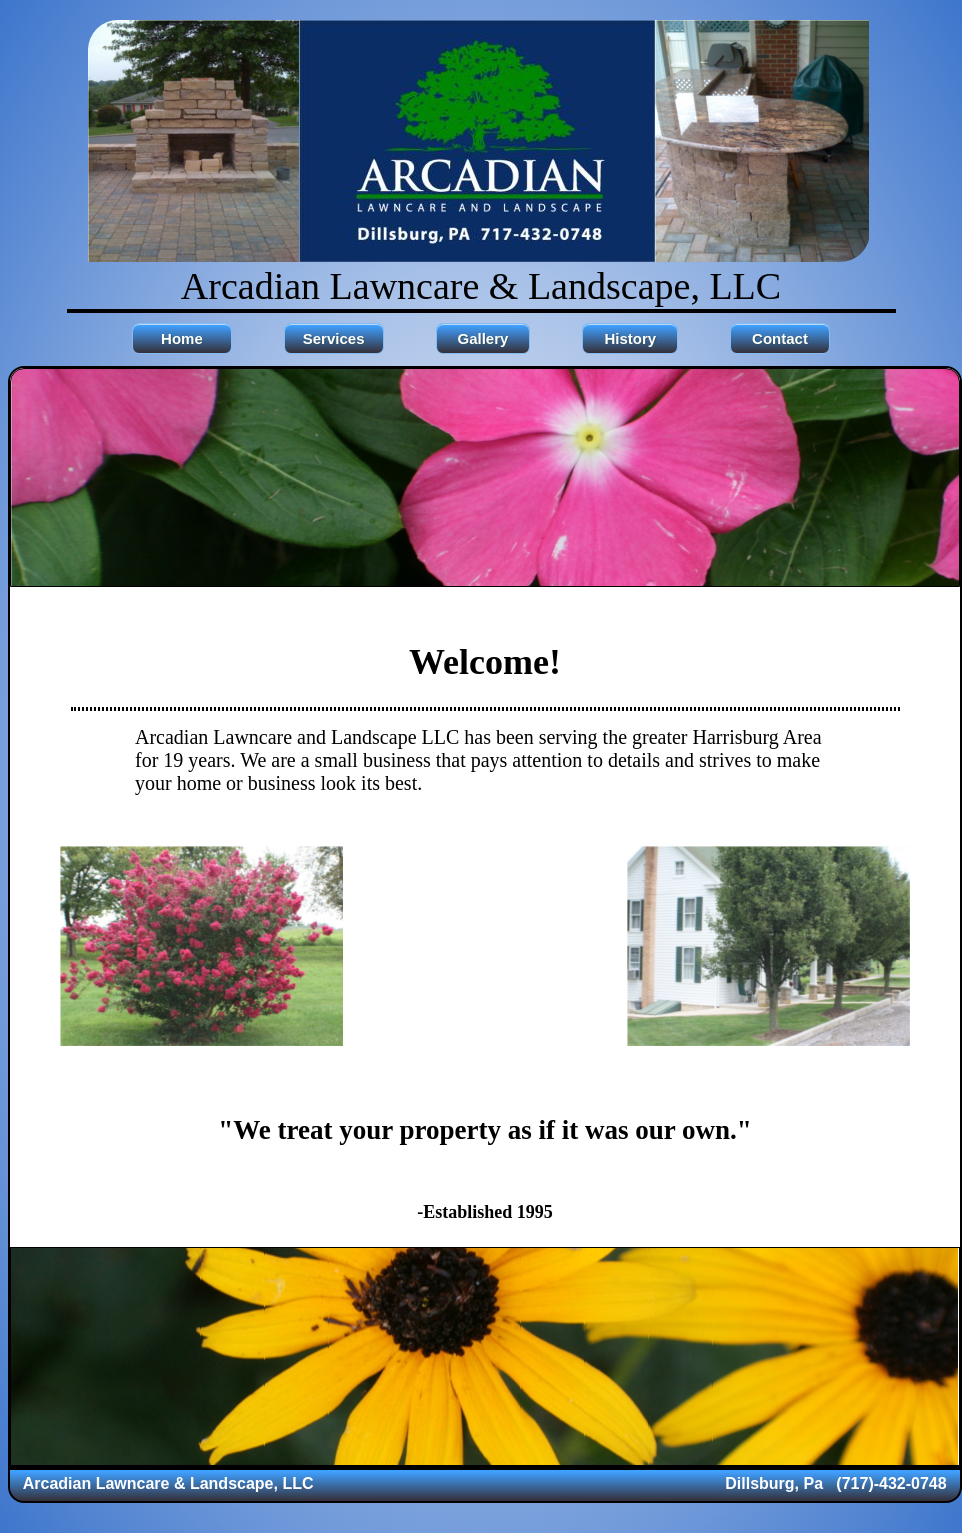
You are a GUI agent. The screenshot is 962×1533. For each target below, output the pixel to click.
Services (334, 338)
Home (182, 338)
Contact (780, 338)
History (630, 338)
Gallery (483, 338)
